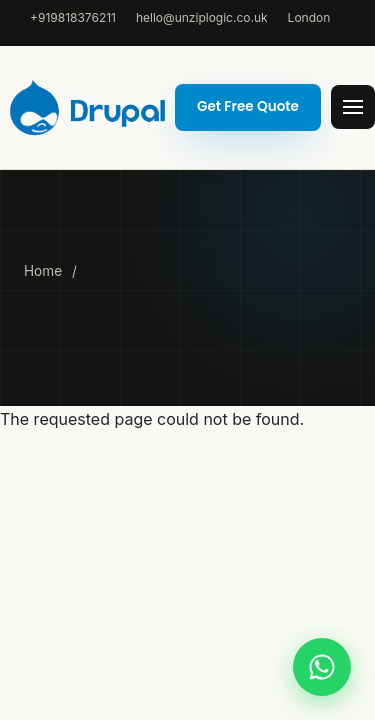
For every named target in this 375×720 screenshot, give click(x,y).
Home (43, 271)
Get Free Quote (248, 106)
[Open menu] (353, 107)
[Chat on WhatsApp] (322, 667)
